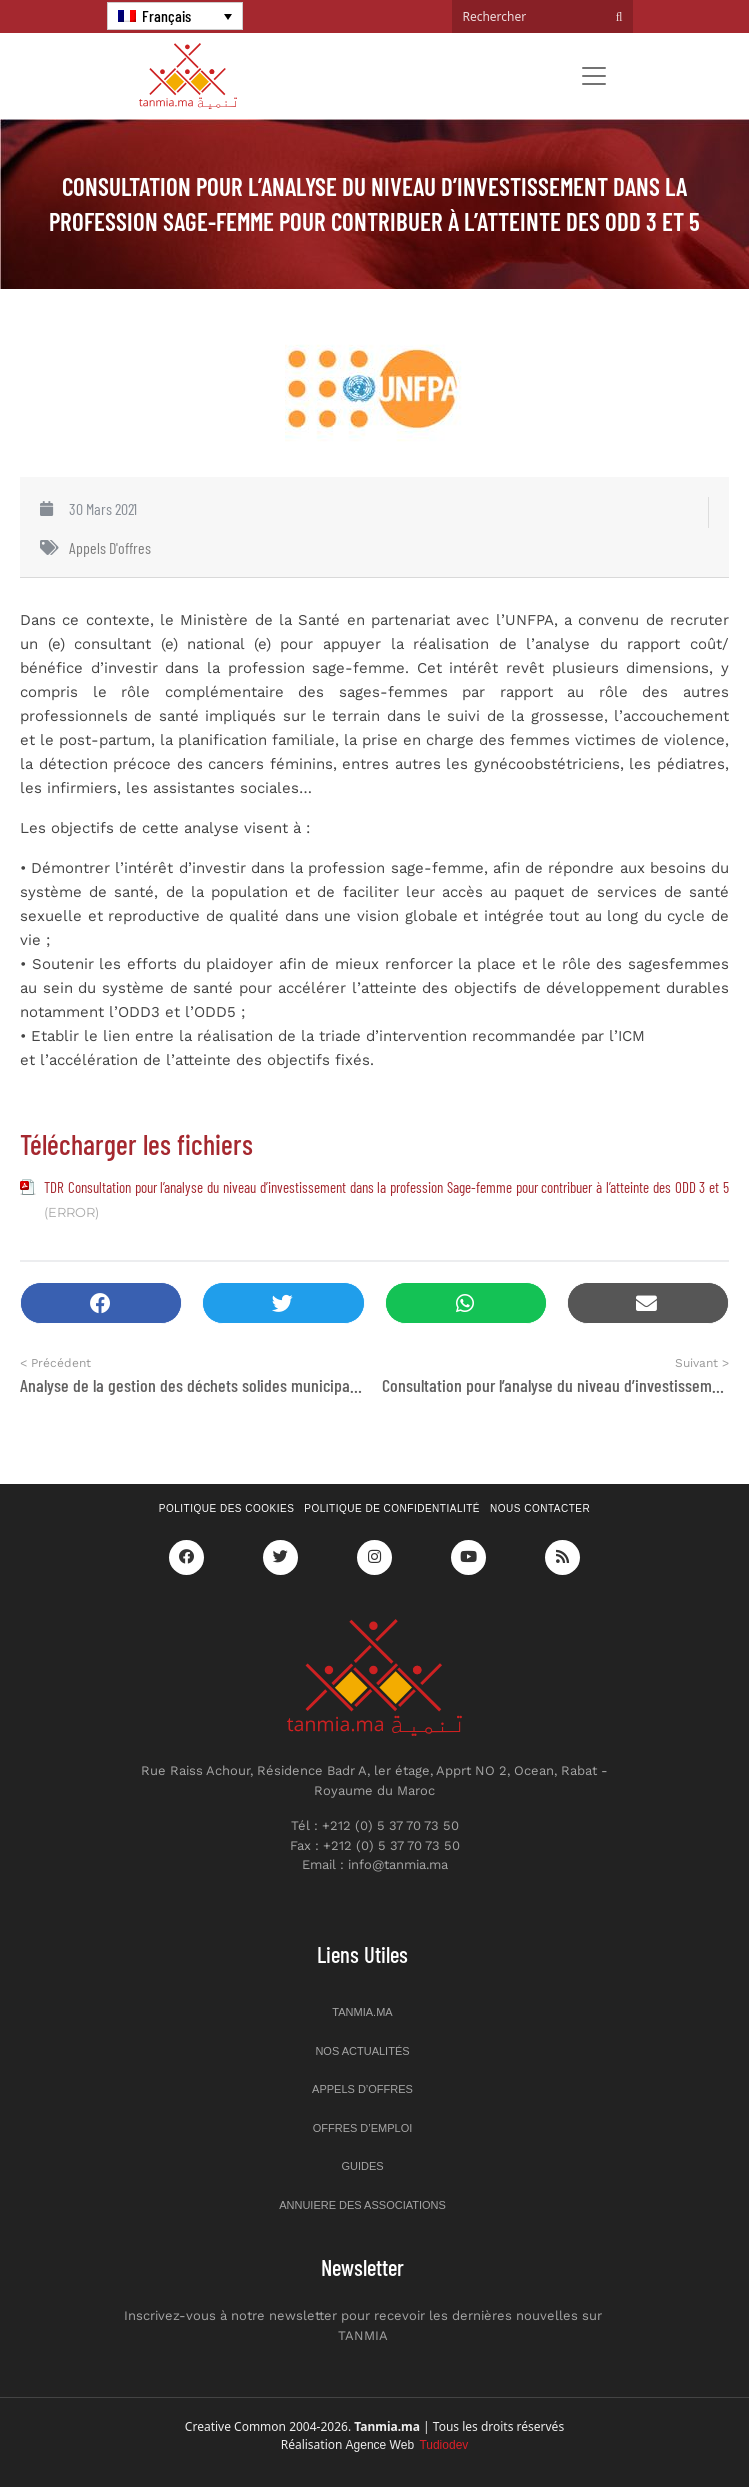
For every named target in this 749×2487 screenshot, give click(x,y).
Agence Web (407, 2445)
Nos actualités (362, 2051)
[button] (101, 1303)
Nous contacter (540, 1508)
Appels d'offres (110, 547)
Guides (362, 2166)
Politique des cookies (227, 1508)
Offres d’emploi (363, 2128)
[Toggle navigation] (594, 76)
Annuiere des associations (362, 2205)
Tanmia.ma (362, 2012)
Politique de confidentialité (392, 1508)
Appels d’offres (362, 2089)
